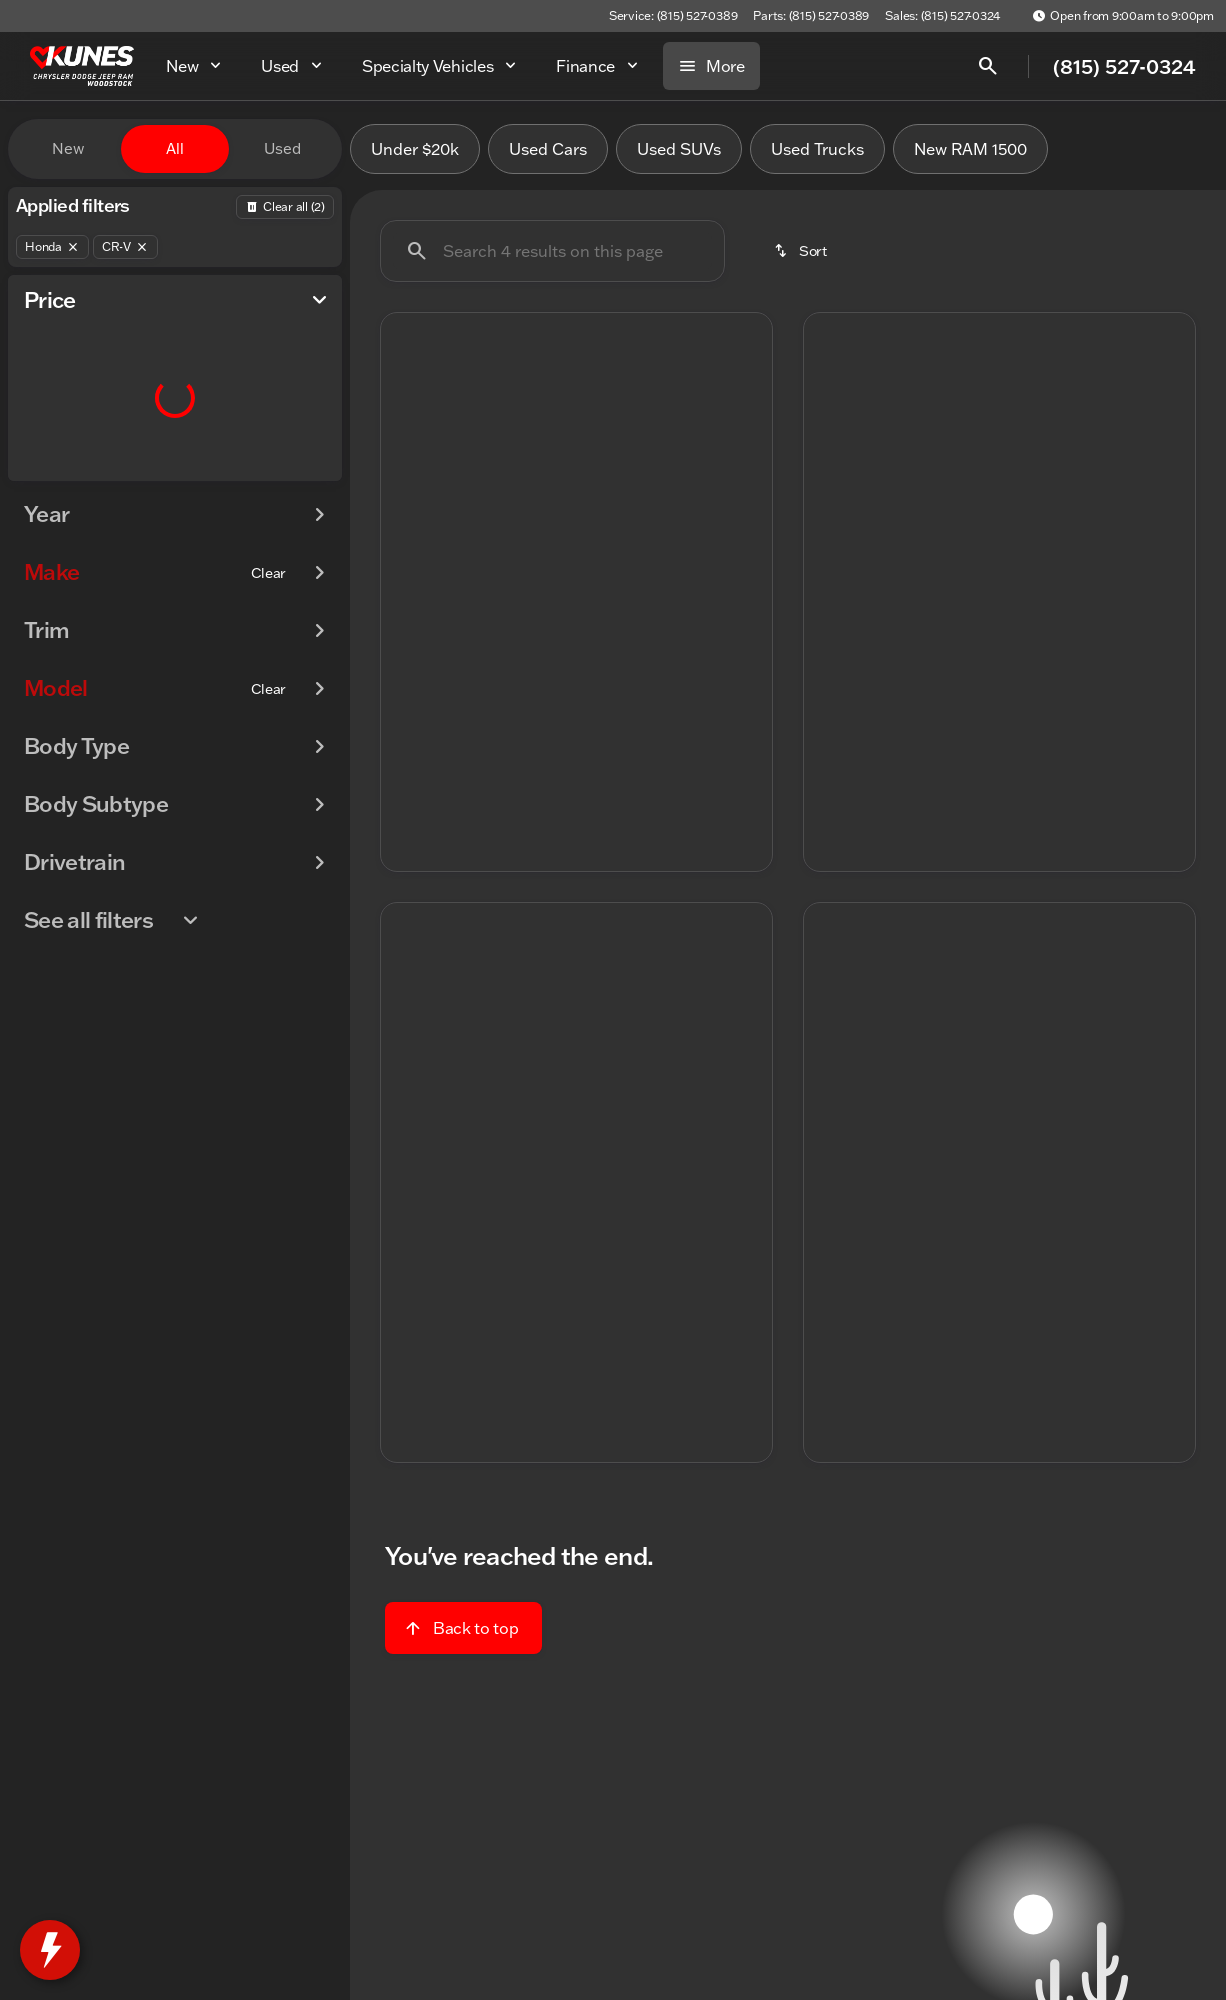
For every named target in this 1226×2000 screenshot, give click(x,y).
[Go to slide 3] (574, 581)
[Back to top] (463, 1628)
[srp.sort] (802, 251)
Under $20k (415, 149)
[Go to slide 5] (634, 581)
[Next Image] (744, 460)
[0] (64, 477)
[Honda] (52, 247)
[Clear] (268, 613)
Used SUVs (679, 149)
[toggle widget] (50, 1950)
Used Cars (548, 149)
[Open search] (988, 66)
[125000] (272, 477)
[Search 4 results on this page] (552, 251)
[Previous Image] (409, 460)
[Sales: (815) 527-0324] (942, 16)
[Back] (285, 207)
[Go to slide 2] (544, 581)
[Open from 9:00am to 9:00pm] (1123, 16)
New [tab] (68, 148)
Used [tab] (282, 148)
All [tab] (175, 148)
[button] (410, 459)
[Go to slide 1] (514, 581)
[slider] (48, 374)
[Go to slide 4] (604, 581)
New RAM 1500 (970, 149)
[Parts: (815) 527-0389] (811, 16)
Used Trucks (817, 149)
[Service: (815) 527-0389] (673, 16)
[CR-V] (125, 247)
